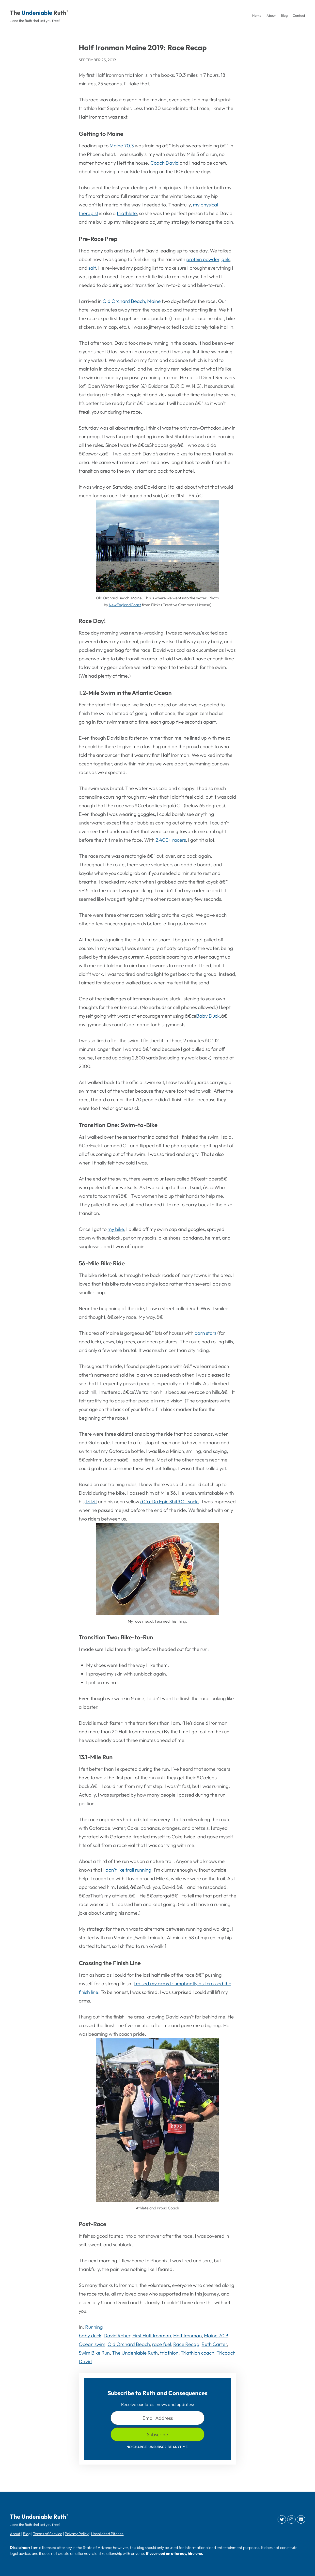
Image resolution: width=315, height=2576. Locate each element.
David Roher (117, 2335)
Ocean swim (92, 2344)
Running (94, 2327)
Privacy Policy (77, 2533)
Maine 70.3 (122, 145)
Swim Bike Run (94, 2353)
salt (92, 268)
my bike (116, 1229)
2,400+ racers (171, 840)
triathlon (169, 2353)
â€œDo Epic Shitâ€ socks (169, 1501)
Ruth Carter (214, 2344)
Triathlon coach (197, 2353)
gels (225, 259)
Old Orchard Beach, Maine (132, 301)
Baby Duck (208, 1016)
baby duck (90, 2335)
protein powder (202, 259)
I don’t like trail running (127, 1870)
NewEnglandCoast (125, 604)
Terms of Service (47, 2533)
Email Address (157, 2418)
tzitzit (91, 1501)
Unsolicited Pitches (107, 2533)
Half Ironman (187, 2335)
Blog (27, 2533)
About (15, 2533)
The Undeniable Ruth (135, 2353)
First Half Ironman (151, 2335)
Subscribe (157, 2434)
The (15, 12)
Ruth (59, 12)
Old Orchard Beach (129, 2344)
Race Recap (186, 2344)
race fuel (161, 2344)
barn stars (205, 1333)
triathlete (127, 213)
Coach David (164, 163)
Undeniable (36, 12)
